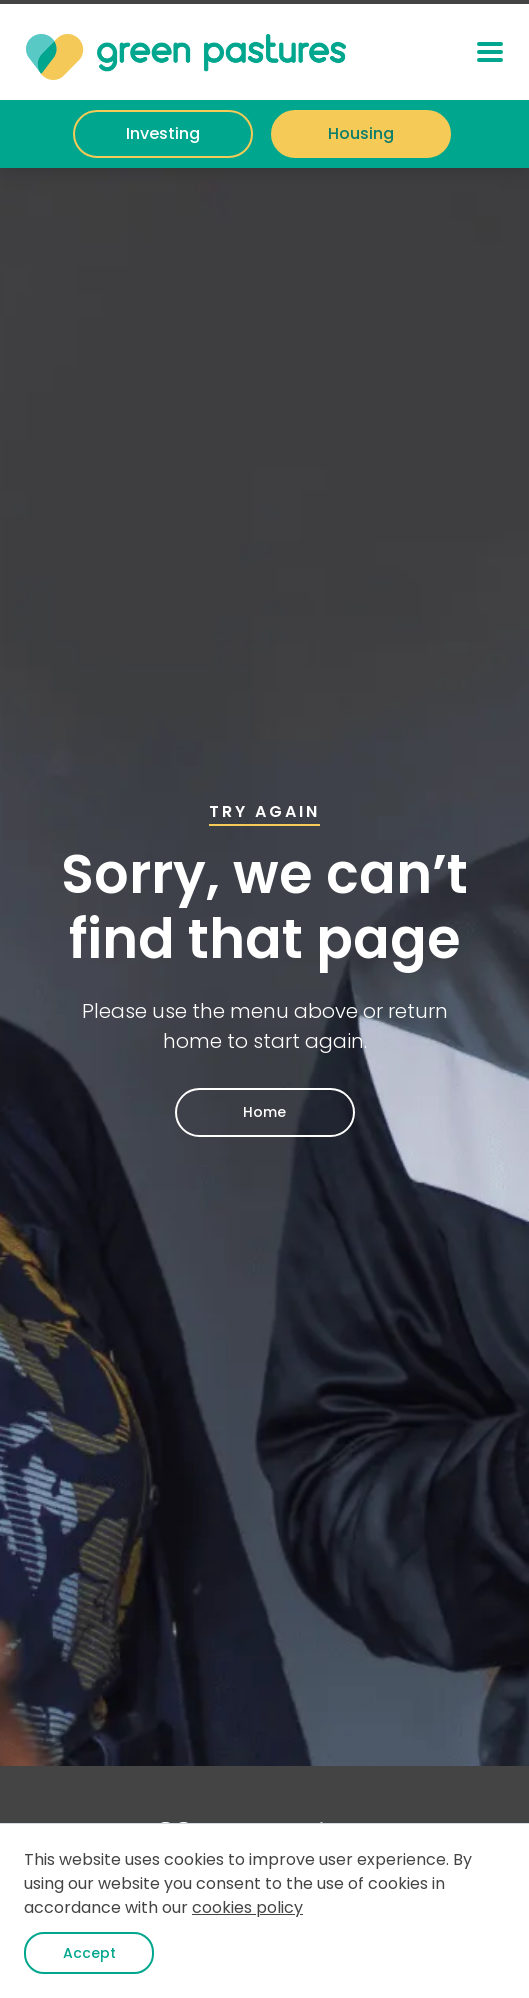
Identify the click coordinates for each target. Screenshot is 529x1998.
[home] (186, 52)
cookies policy (247, 1907)
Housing (361, 133)
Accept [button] (89, 1953)
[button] (490, 52)
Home (264, 1112)
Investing (163, 133)
